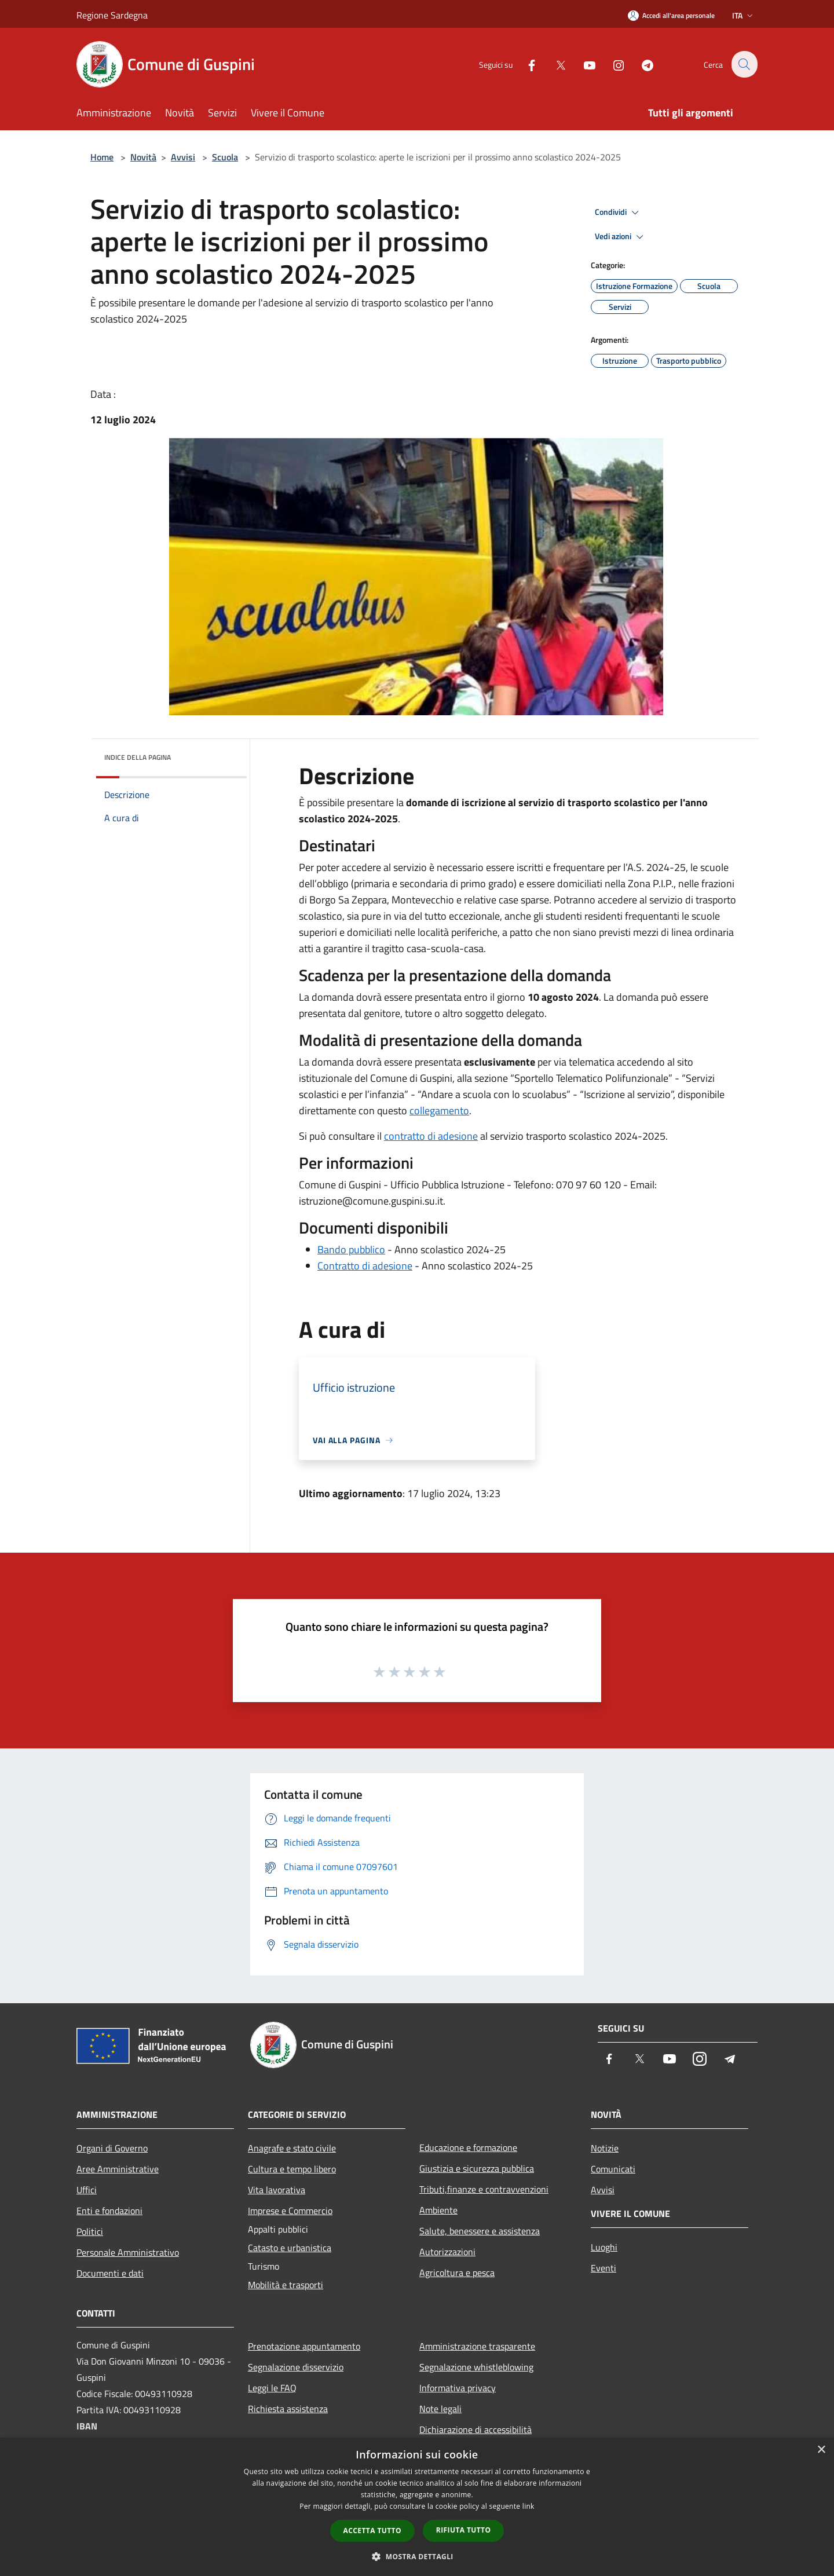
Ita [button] (743, 15)
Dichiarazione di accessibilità (475, 2429)
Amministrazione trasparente (477, 2346)
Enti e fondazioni (109, 2211)
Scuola (225, 157)
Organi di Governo (112, 2148)
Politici (89, 2231)
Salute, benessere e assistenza (479, 2231)
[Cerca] (744, 64)
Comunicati (613, 2169)
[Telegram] (640, 64)
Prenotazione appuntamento (304, 2346)
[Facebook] (524, 64)
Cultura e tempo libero (292, 2169)
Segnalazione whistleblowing (476, 2367)
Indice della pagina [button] (137, 757)
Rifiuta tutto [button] (463, 2530)
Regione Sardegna (112, 15)
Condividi (618, 212)
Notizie (605, 2148)
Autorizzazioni (447, 2252)
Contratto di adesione (364, 1266)
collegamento (439, 1110)
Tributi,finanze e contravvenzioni (483, 2189)
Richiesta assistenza (288, 2409)
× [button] (821, 2450)
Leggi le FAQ (272, 2388)
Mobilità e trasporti (285, 2285)
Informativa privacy (457, 2388)
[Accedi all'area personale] (671, 15)
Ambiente (438, 2210)
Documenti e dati (110, 2273)
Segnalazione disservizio (295, 2367)
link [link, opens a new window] (528, 2506)
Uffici (86, 2190)
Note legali (440, 2409)
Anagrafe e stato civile (292, 2148)
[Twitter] (553, 64)
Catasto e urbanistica (289, 2248)
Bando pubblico (351, 1249)
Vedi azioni (621, 237)
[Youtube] (582, 64)
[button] (417, 2556)
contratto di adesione (431, 1136)
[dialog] (417, 2507)
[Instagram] (611, 64)
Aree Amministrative (117, 2169)
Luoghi (604, 2247)
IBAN (86, 2426)
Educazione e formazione (468, 2147)
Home (102, 157)
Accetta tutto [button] (372, 2530)
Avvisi (183, 157)
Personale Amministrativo (127, 2252)
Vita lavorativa (276, 2190)
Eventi (603, 2268)
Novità (143, 157)
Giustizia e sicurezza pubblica (476, 2168)
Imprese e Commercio (290, 2211)
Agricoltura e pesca (457, 2272)
